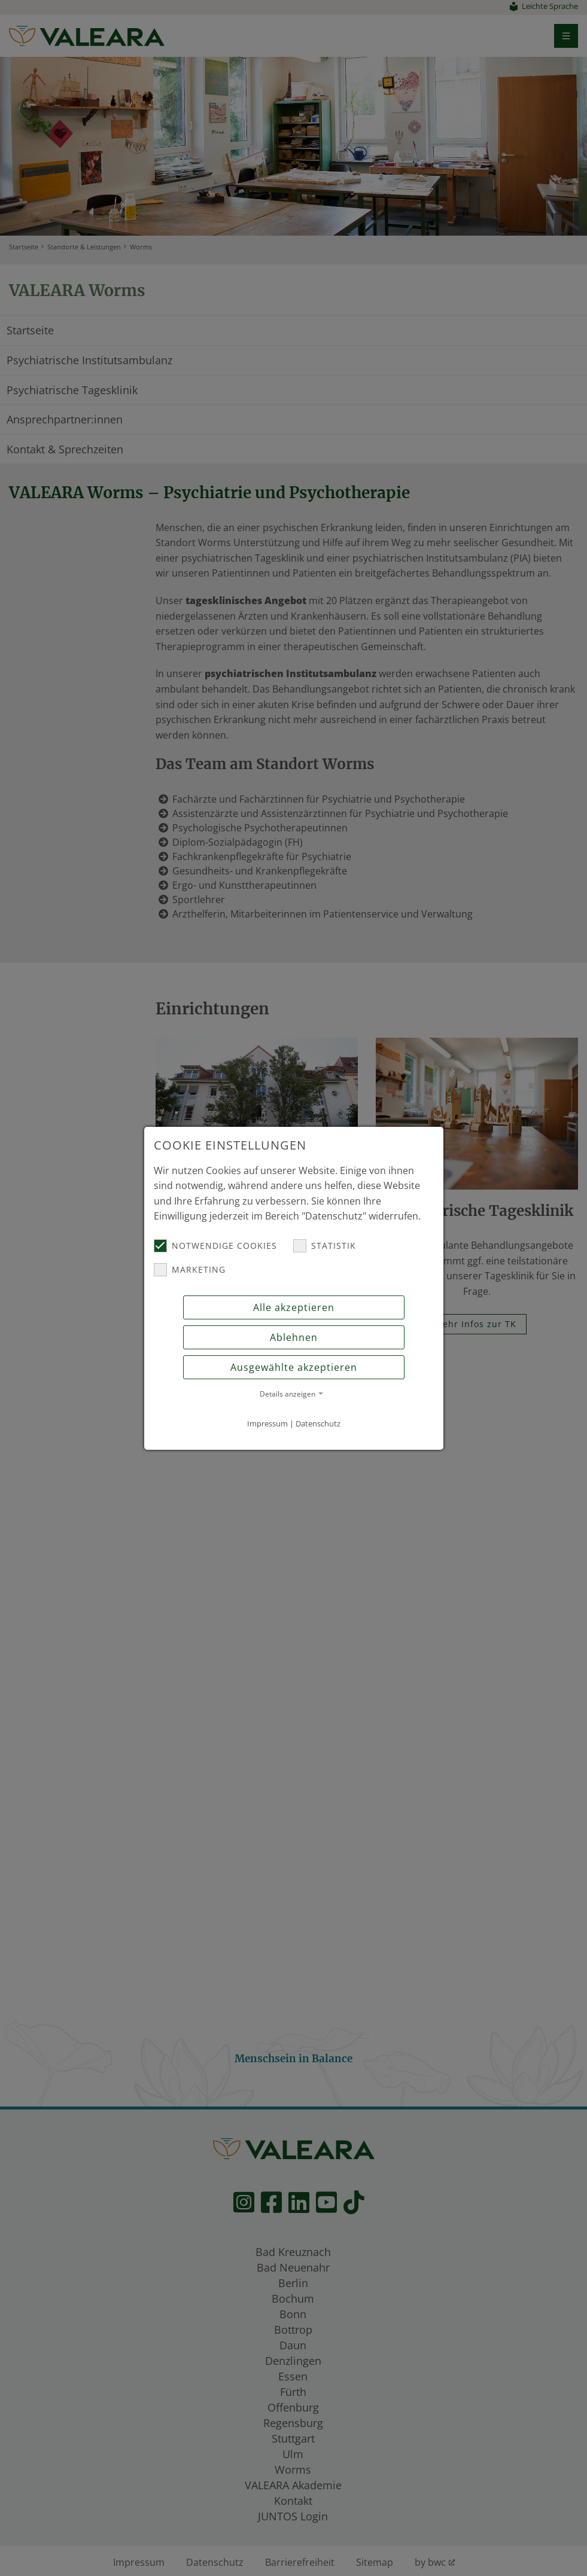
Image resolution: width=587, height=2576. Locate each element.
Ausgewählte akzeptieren (293, 1367)
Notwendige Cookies (215, 1245)
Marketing (190, 1269)
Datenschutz (318, 1423)
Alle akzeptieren (293, 1307)
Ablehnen (294, 1337)
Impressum (267, 1423)
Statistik (324, 1245)
